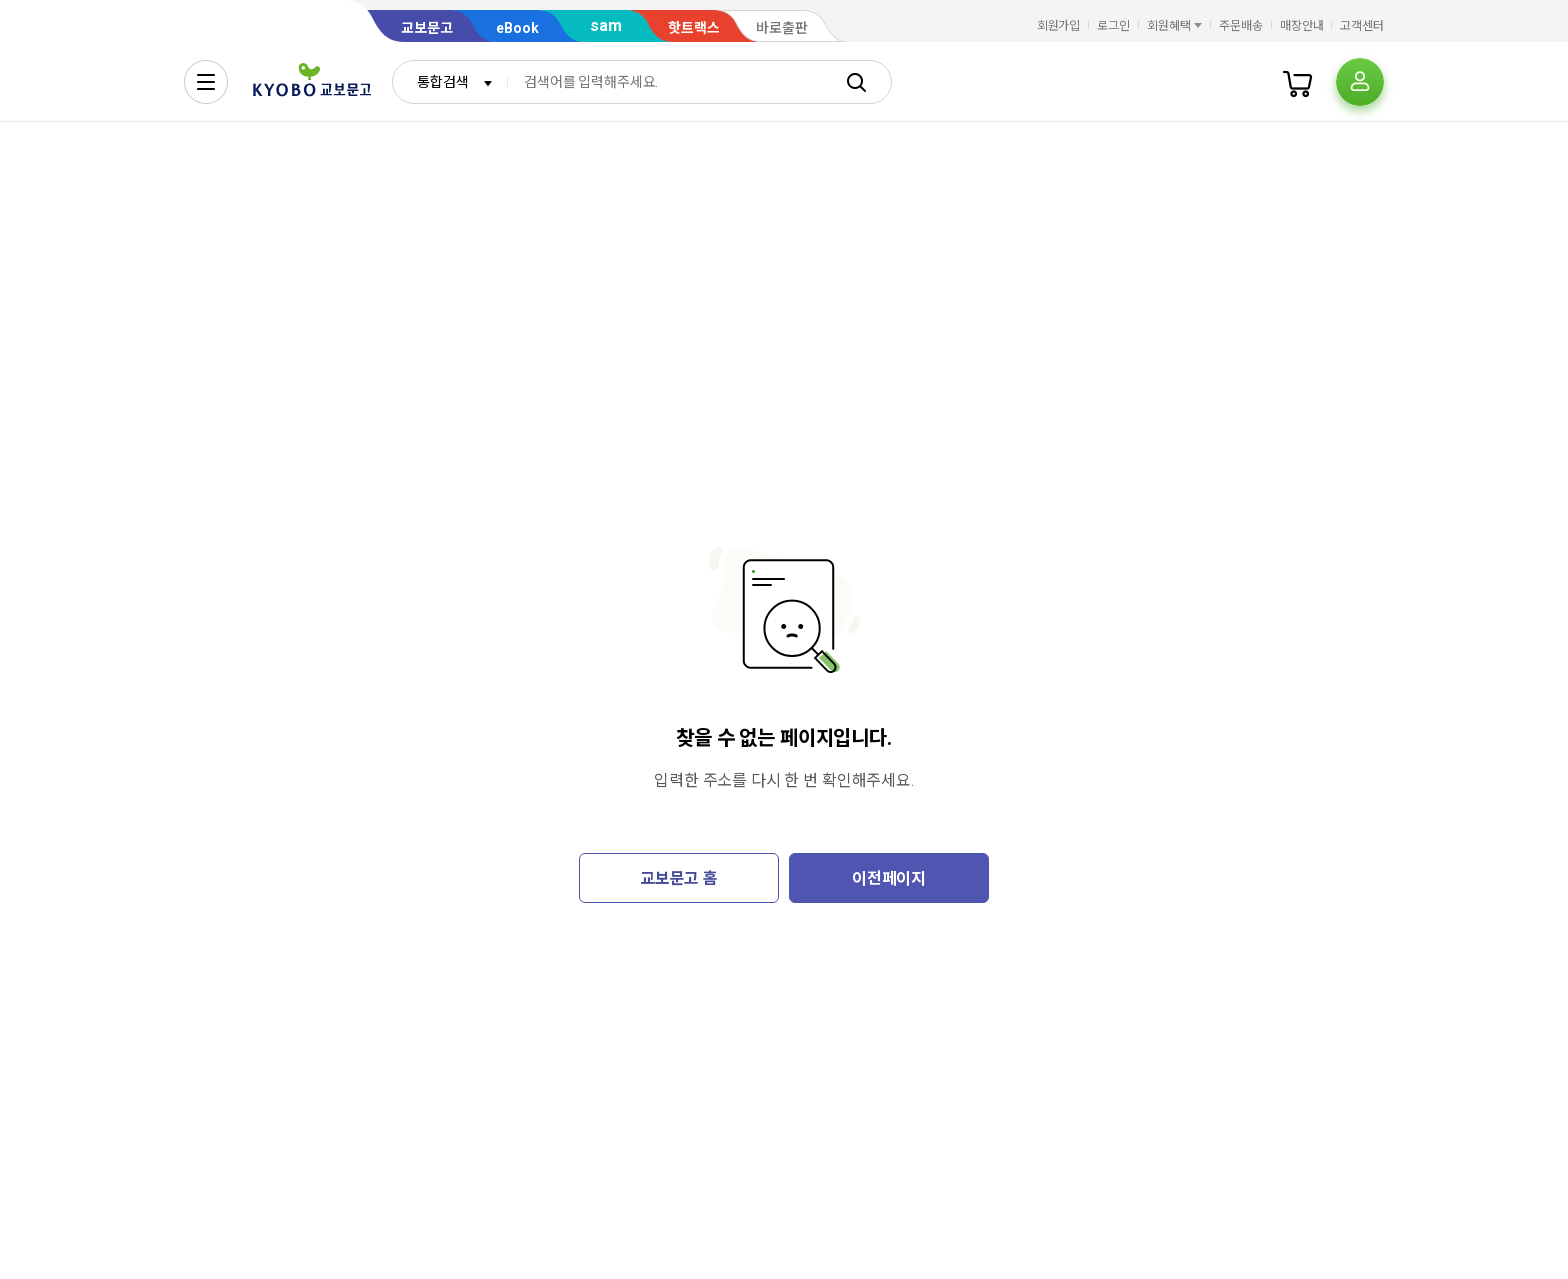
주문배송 (1241, 26)
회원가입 (1059, 26)
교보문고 (427, 28)
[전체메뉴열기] (206, 82)
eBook (517, 28)
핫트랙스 (694, 28)
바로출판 (782, 28)
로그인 (1113, 26)
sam (606, 25)
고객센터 (1362, 26)
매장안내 (1302, 26)
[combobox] (450, 82)
